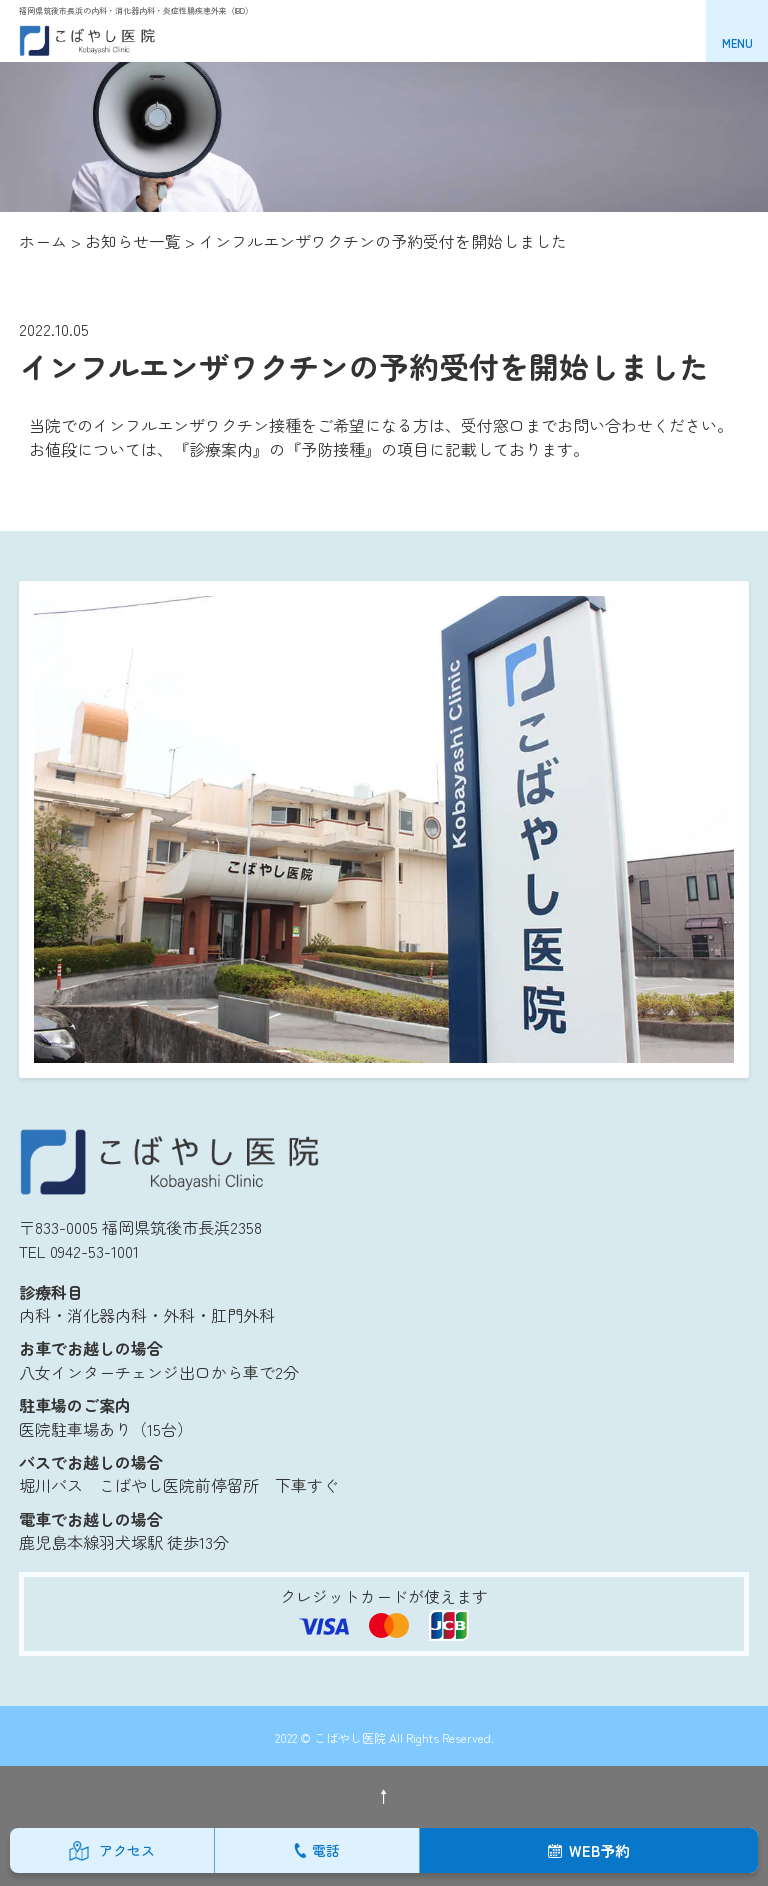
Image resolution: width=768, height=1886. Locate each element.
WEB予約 (599, 1850)
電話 (326, 1850)
